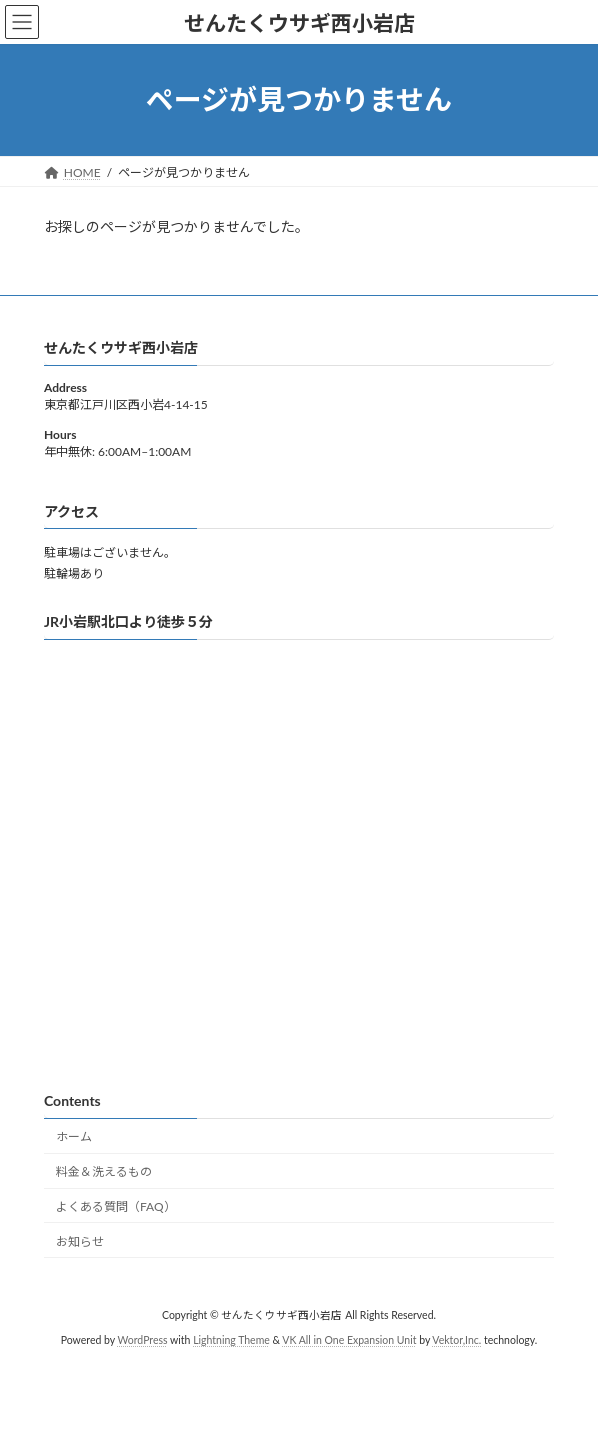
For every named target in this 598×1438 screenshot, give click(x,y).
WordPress (142, 1340)
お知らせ (80, 1241)
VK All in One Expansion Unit (349, 1340)
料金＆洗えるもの (104, 1171)
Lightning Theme (231, 1340)
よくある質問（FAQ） (116, 1206)
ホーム (74, 1136)
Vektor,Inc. (456, 1340)
